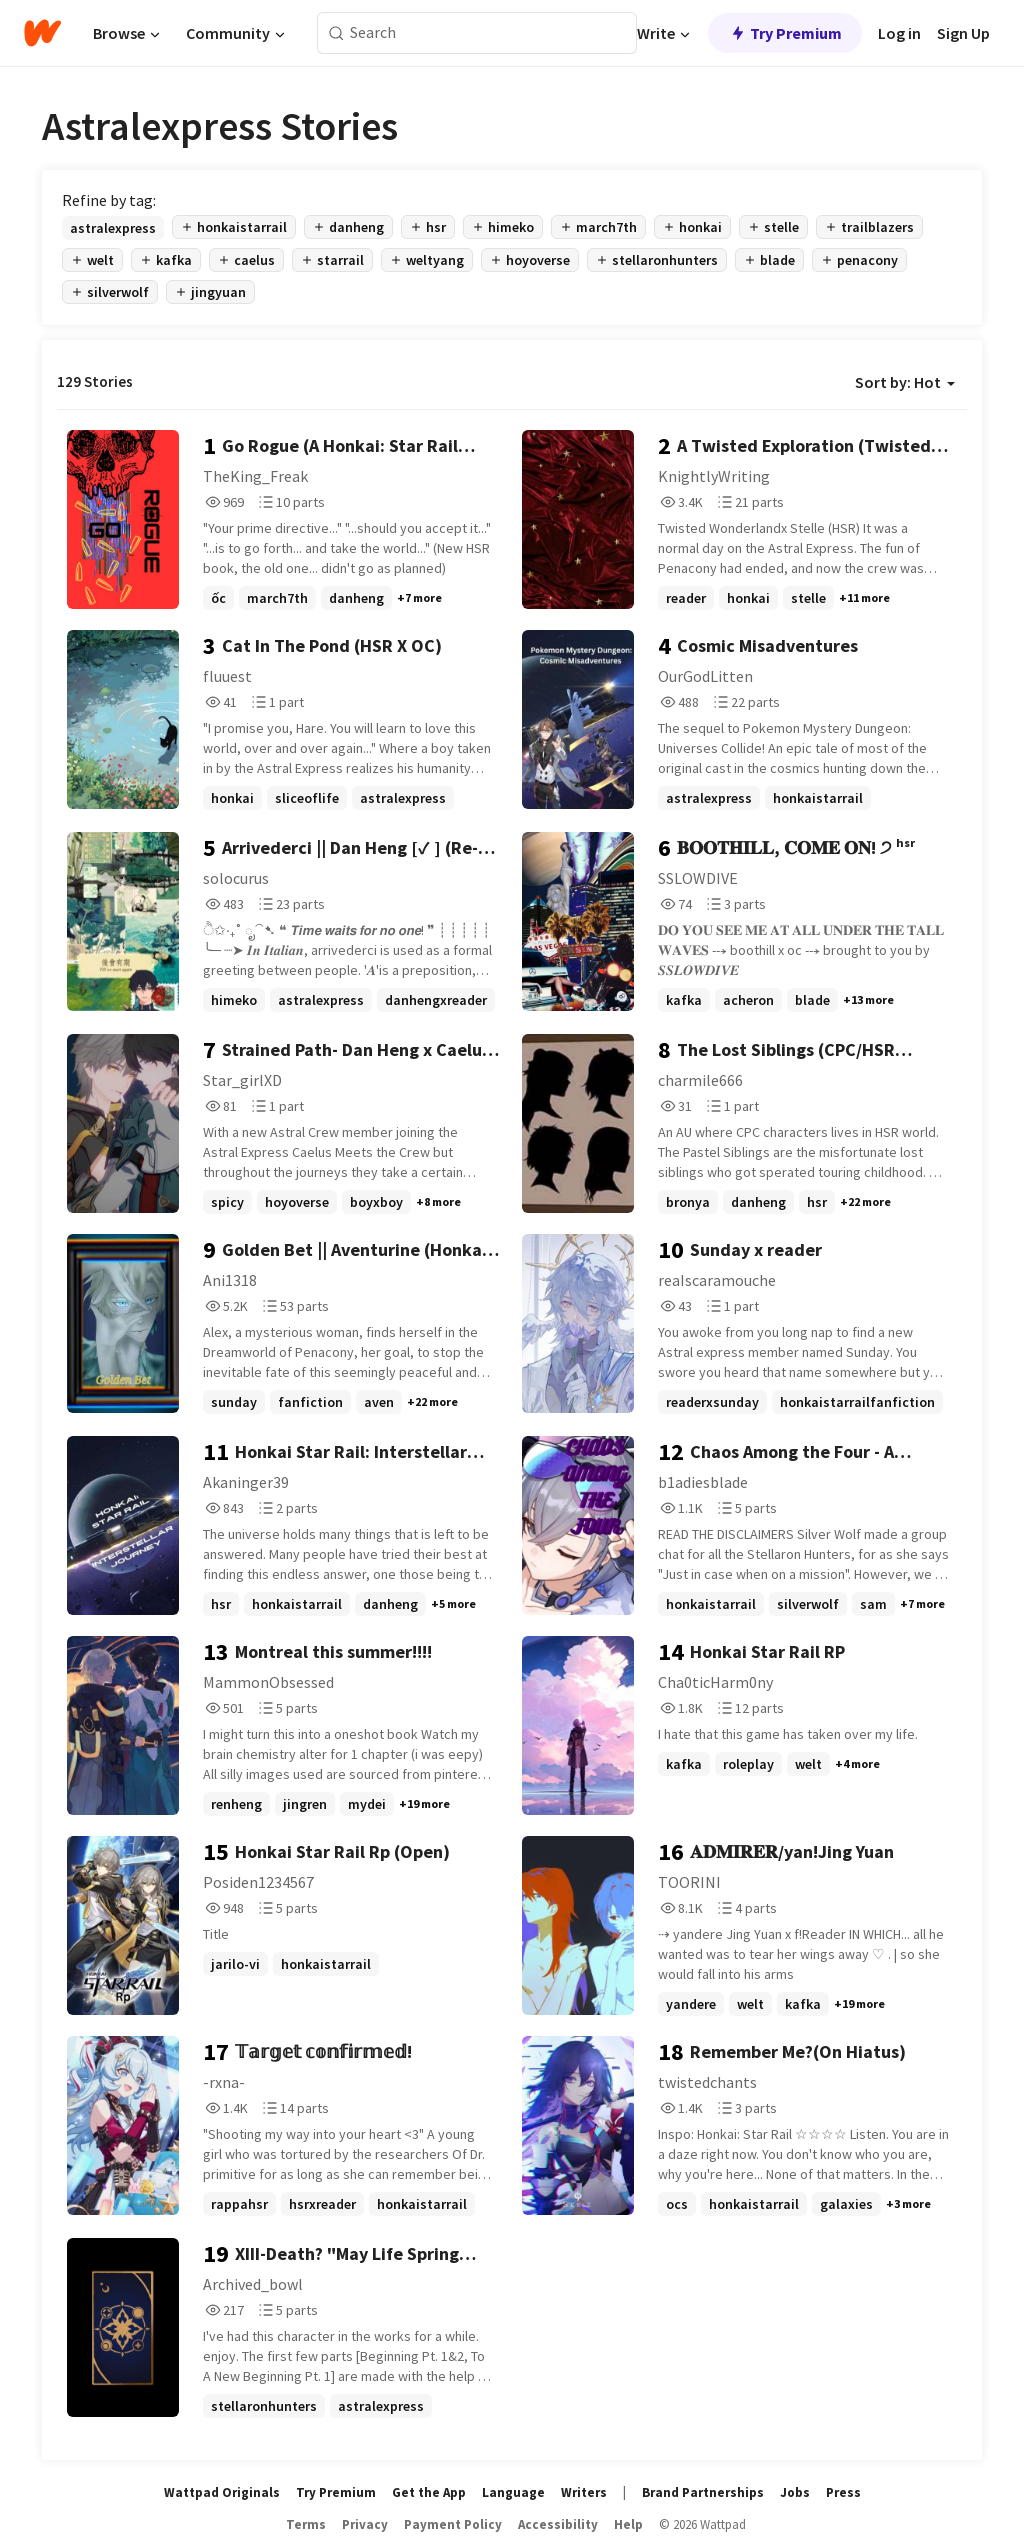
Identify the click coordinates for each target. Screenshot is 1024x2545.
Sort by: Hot (905, 382)
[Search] (336, 33)
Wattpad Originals (222, 2492)
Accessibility (558, 2524)
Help (628, 2524)
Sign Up (963, 33)
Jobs (795, 2492)
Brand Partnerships (703, 2492)
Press (843, 2492)
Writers (584, 2492)
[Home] (42, 33)
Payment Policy (453, 2524)
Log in (899, 33)
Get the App (429, 2492)
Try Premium (785, 33)
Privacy (365, 2524)
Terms (306, 2524)
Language (513, 2492)
